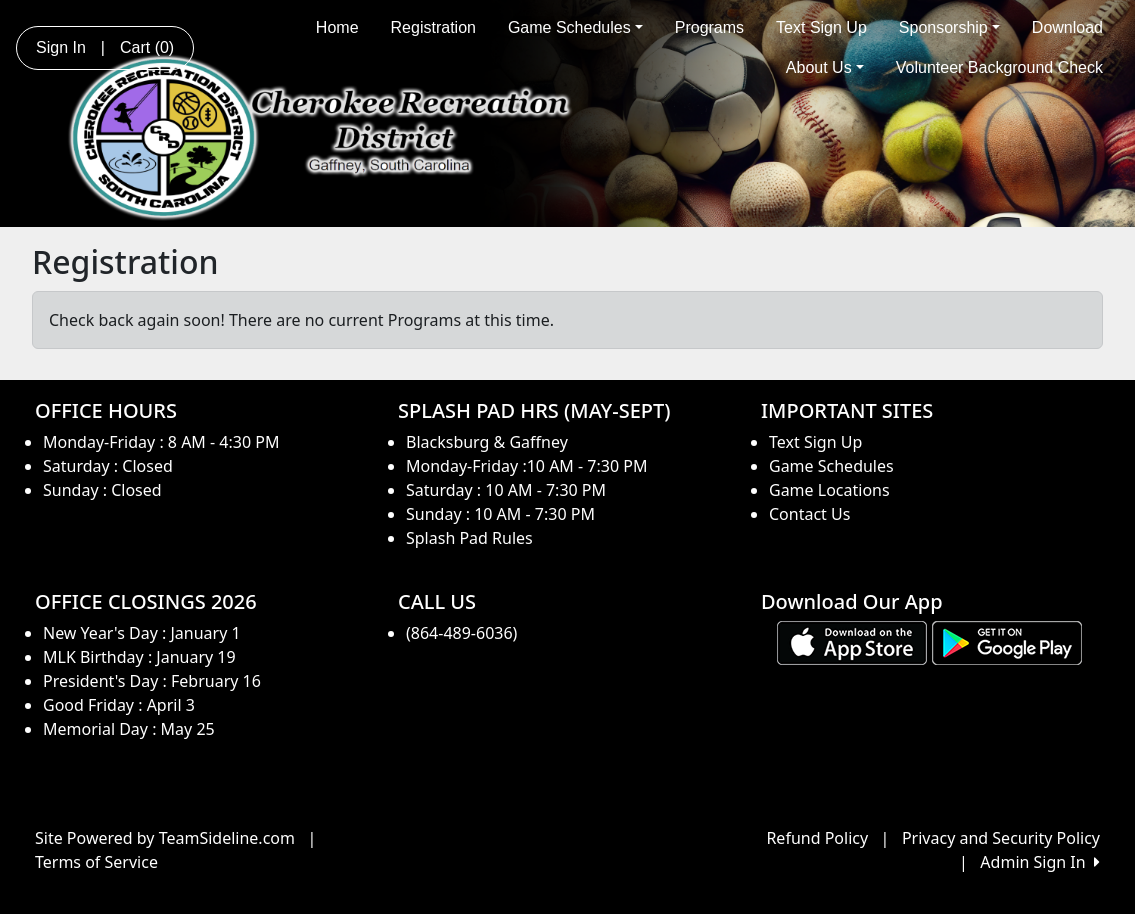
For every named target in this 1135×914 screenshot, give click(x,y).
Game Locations (829, 490)
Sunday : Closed (102, 490)
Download (1067, 27)
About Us (825, 67)
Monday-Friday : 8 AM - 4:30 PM (161, 442)
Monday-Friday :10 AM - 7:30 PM (526, 466)
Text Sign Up (821, 27)
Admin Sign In (1040, 862)
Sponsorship (949, 27)
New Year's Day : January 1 (142, 633)
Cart (147, 47)
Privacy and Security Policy (1001, 838)
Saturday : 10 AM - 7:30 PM (506, 490)
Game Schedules (575, 27)
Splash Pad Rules (469, 538)
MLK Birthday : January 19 (139, 657)
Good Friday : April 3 (119, 705)
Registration (433, 27)
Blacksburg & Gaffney (487, 442)
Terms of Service (96, 862)
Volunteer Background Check (999, 67)
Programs (709, 27)
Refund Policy (817, 838)
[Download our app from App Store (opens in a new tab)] (852, 642)
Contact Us (809, 514)
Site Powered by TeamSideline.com (165, 838)
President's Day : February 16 (152, 681)
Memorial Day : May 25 (129, 729)
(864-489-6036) (461, 633)
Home (337, 27)
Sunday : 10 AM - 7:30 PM (500, 514)
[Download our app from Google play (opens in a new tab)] (1007, 642)
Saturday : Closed (108, 466)
